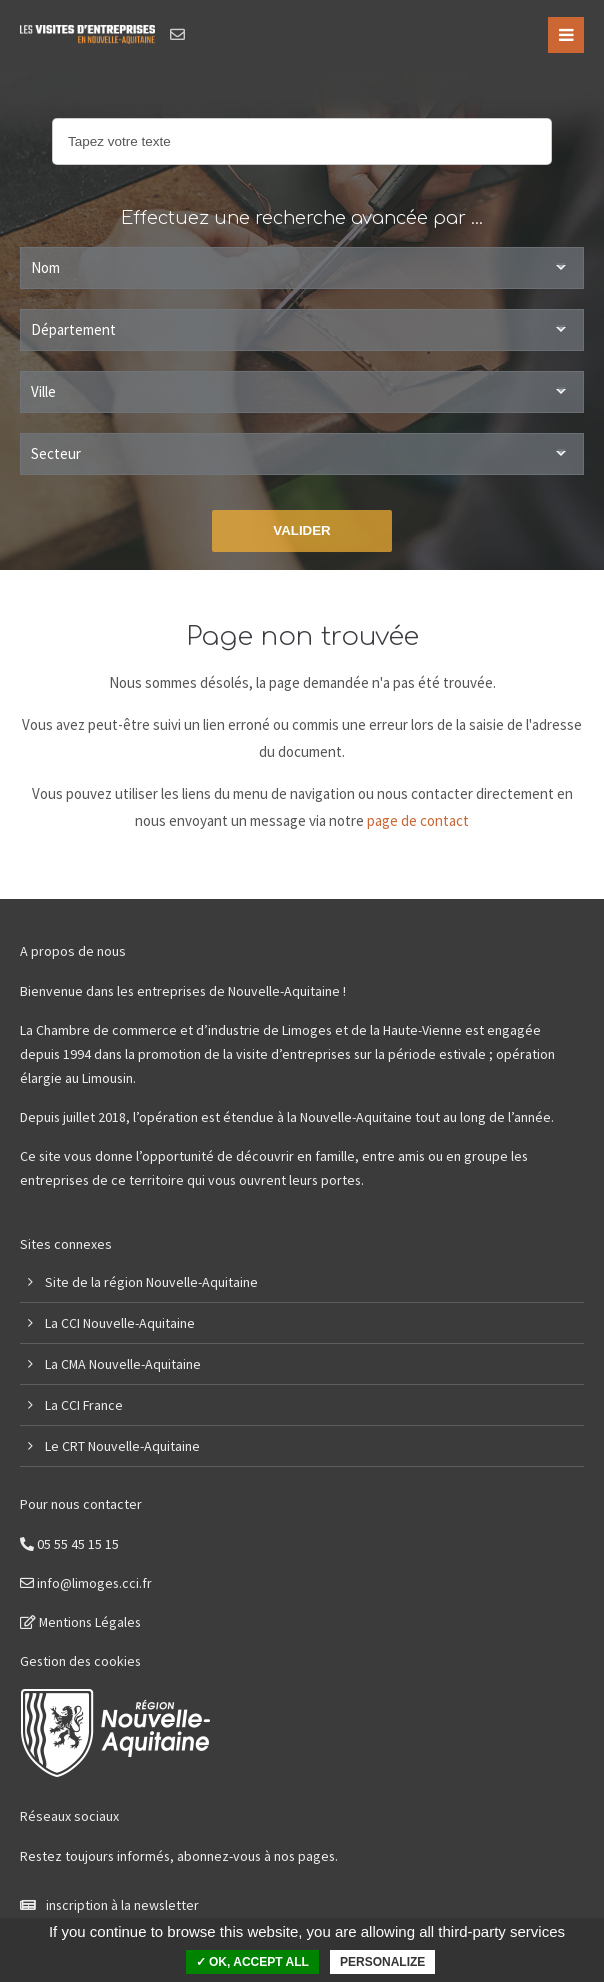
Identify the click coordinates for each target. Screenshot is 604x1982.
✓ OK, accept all (252, 1962)
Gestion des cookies (80, 1661)
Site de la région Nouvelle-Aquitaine (151, 1282)
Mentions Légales (80, 1622)
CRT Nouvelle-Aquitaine (131, 1446)
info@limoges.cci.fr (86, 1583)
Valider (302, 530)
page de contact (418, 820)
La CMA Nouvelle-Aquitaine (123, 1364)
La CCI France (84, 1405)
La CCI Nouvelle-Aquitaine (120, 1323)
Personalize (382, 1962)
